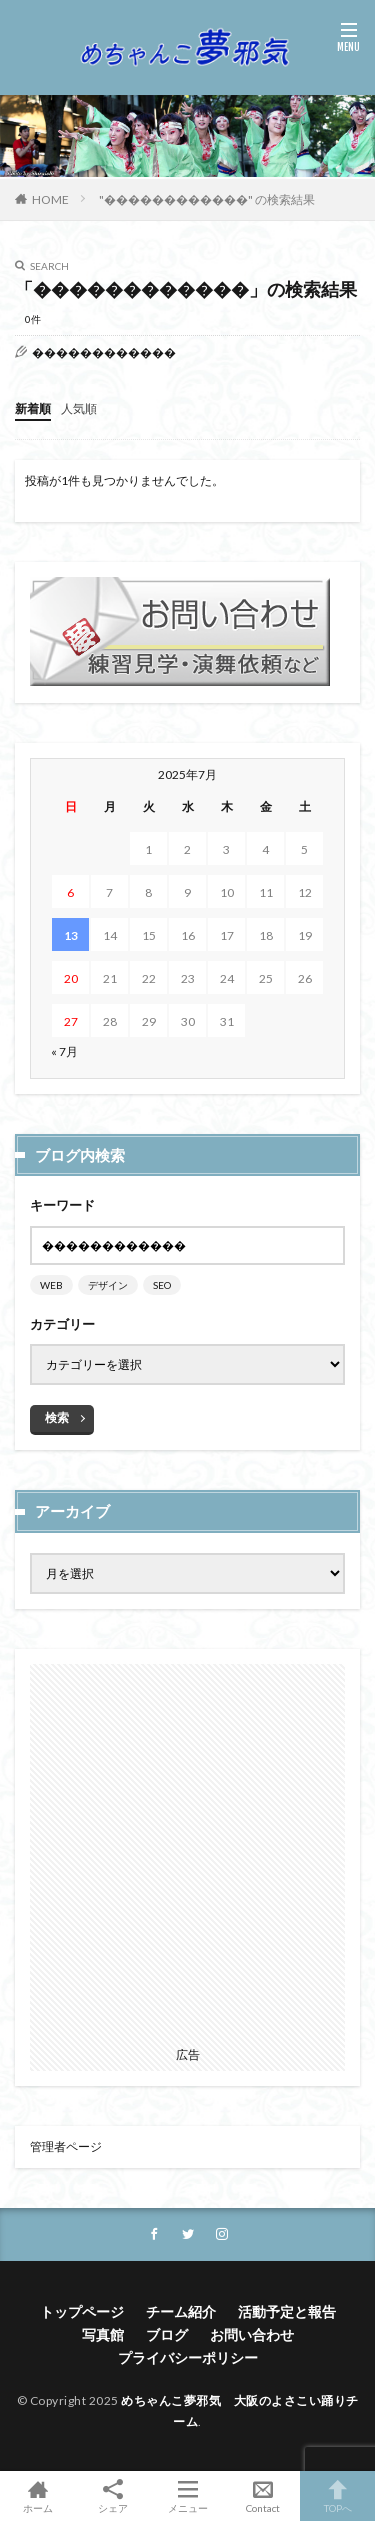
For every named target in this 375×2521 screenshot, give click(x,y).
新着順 (33, 408)
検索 (57, 1417)
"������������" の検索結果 (207, 199)
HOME (50, 199)
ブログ (167, 2334)
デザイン (108, 1285)
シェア (112, 2496)
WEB (51, 1285)
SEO (162, 1285)
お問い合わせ (252, 2334)
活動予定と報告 (287, 2311)
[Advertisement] (187, 1851)
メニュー (187, 2496)
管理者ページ (66, 2146)
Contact (262, 2496)
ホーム (37, 2496)
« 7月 (64, 1051)
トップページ (82, 2311)
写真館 (103, 2334)
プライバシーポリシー (188, 2357)
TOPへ (337, 2496)
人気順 (79, 408)
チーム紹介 (181, 2311)
